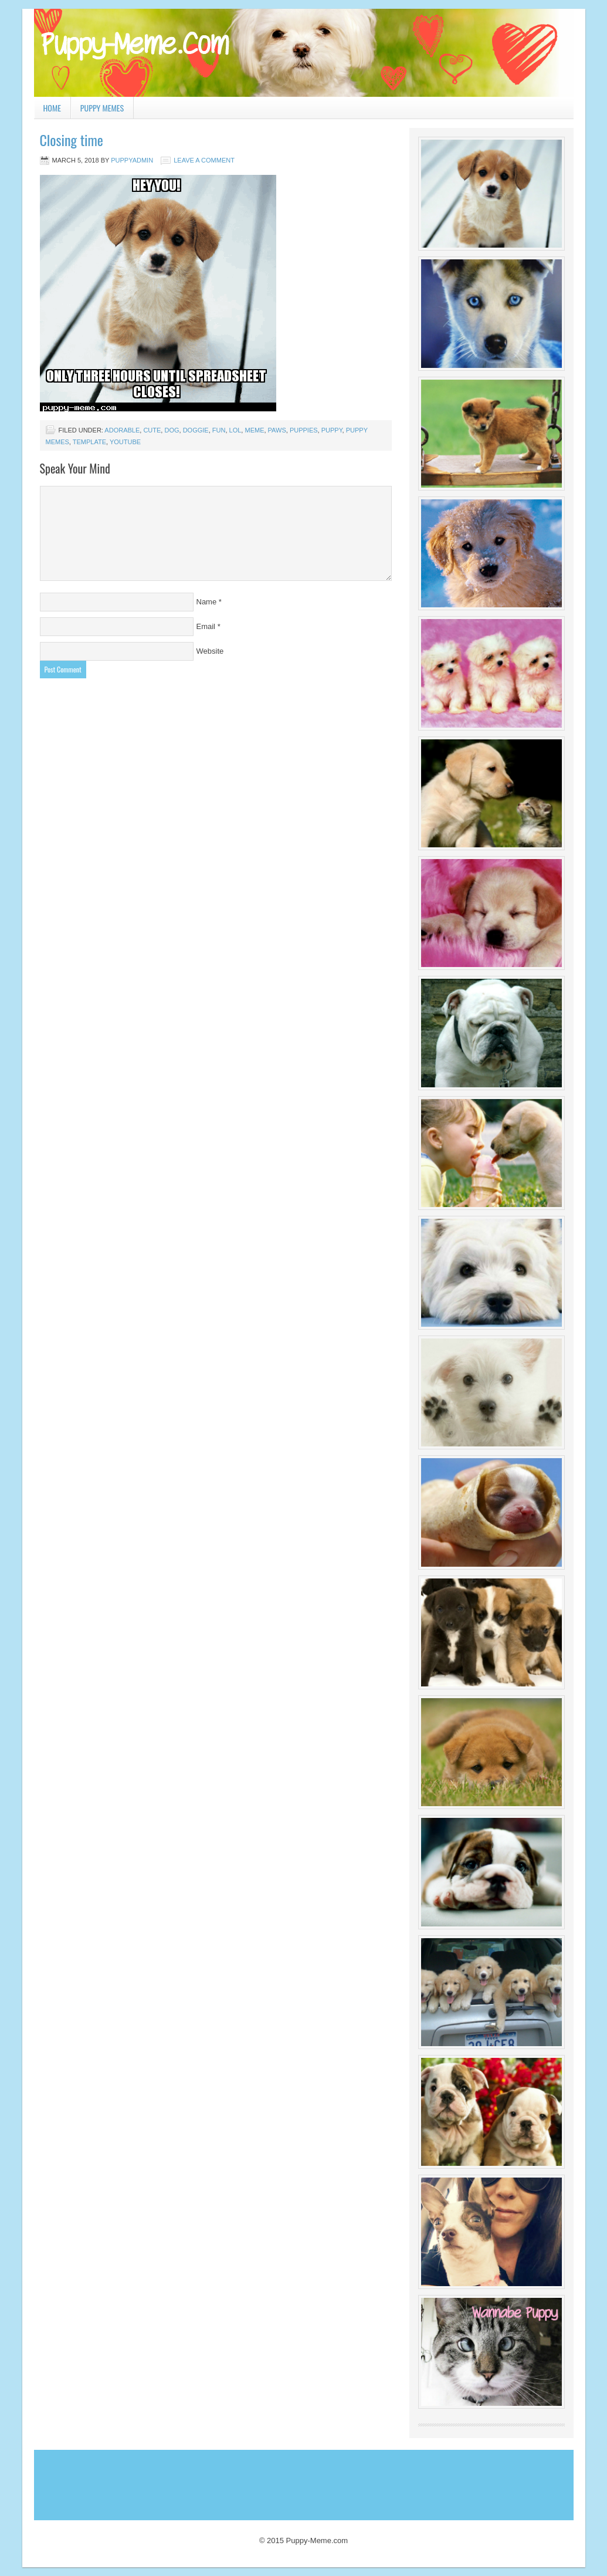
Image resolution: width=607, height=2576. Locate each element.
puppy (332, 430)
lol (235, 430)
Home (52, 108)
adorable (122, 430)
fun (219, 430)
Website (210, 651)
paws (277, 430)
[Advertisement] (250, 2482)
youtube (125, 441)
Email (206, 626)
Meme (254, 430)
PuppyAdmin (132, 160)
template (89, 441)
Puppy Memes (102, 108)
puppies (304, 430)
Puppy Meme (304, 53)
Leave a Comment (204, 160)
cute (152, 430)
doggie (196, 430)
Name (206, 601)
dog (171, 430)
